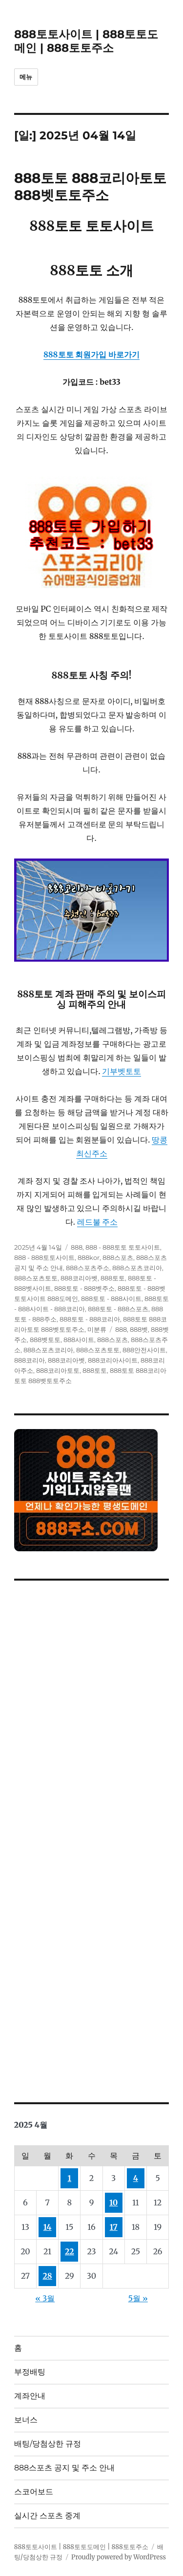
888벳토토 (45, 1339)
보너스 (26, 2419)
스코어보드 (33, 2491)
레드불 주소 (97, 1222)
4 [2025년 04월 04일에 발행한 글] (135, 2178)
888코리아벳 (79, 1278)
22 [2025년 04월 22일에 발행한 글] (69, 2251)
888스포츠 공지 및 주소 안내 (64, 2467)
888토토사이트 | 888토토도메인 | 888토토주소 (86, 41)
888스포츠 (117, 1257)
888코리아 (29, 1360)
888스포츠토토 (36, 1278)
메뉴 (26, 77)
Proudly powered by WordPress (118, 2557)
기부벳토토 (121, 1071)
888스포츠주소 (87, 1268)
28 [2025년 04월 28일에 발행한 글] (47, 2276)
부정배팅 (29, 2372)
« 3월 (45, 2298)
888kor (89, 1257)
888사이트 (78, 1339)
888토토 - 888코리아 (90, 1319)
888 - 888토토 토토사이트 (122, 1247)
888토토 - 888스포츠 (118, 1309)
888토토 (113, 1278)
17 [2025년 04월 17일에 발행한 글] (114, 2227)
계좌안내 (29, 2395)
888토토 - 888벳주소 (84, 1288)
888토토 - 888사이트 (111, 1298)
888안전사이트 (144, 1350)
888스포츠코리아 (137, 1268)
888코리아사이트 (113, 1360)
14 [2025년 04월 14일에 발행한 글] (47, 2227)
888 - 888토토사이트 (44, 1257)
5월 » (138, 2298)
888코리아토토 (58, 1370)
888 (76, 1247)
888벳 (139, 1329)
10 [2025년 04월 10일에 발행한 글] (113, 2202)
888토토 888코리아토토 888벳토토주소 (90, 186)
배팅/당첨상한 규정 (47, 2443)
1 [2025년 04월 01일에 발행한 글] (69, 2178)
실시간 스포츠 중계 (47, 2515)
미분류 (96, 1329)
